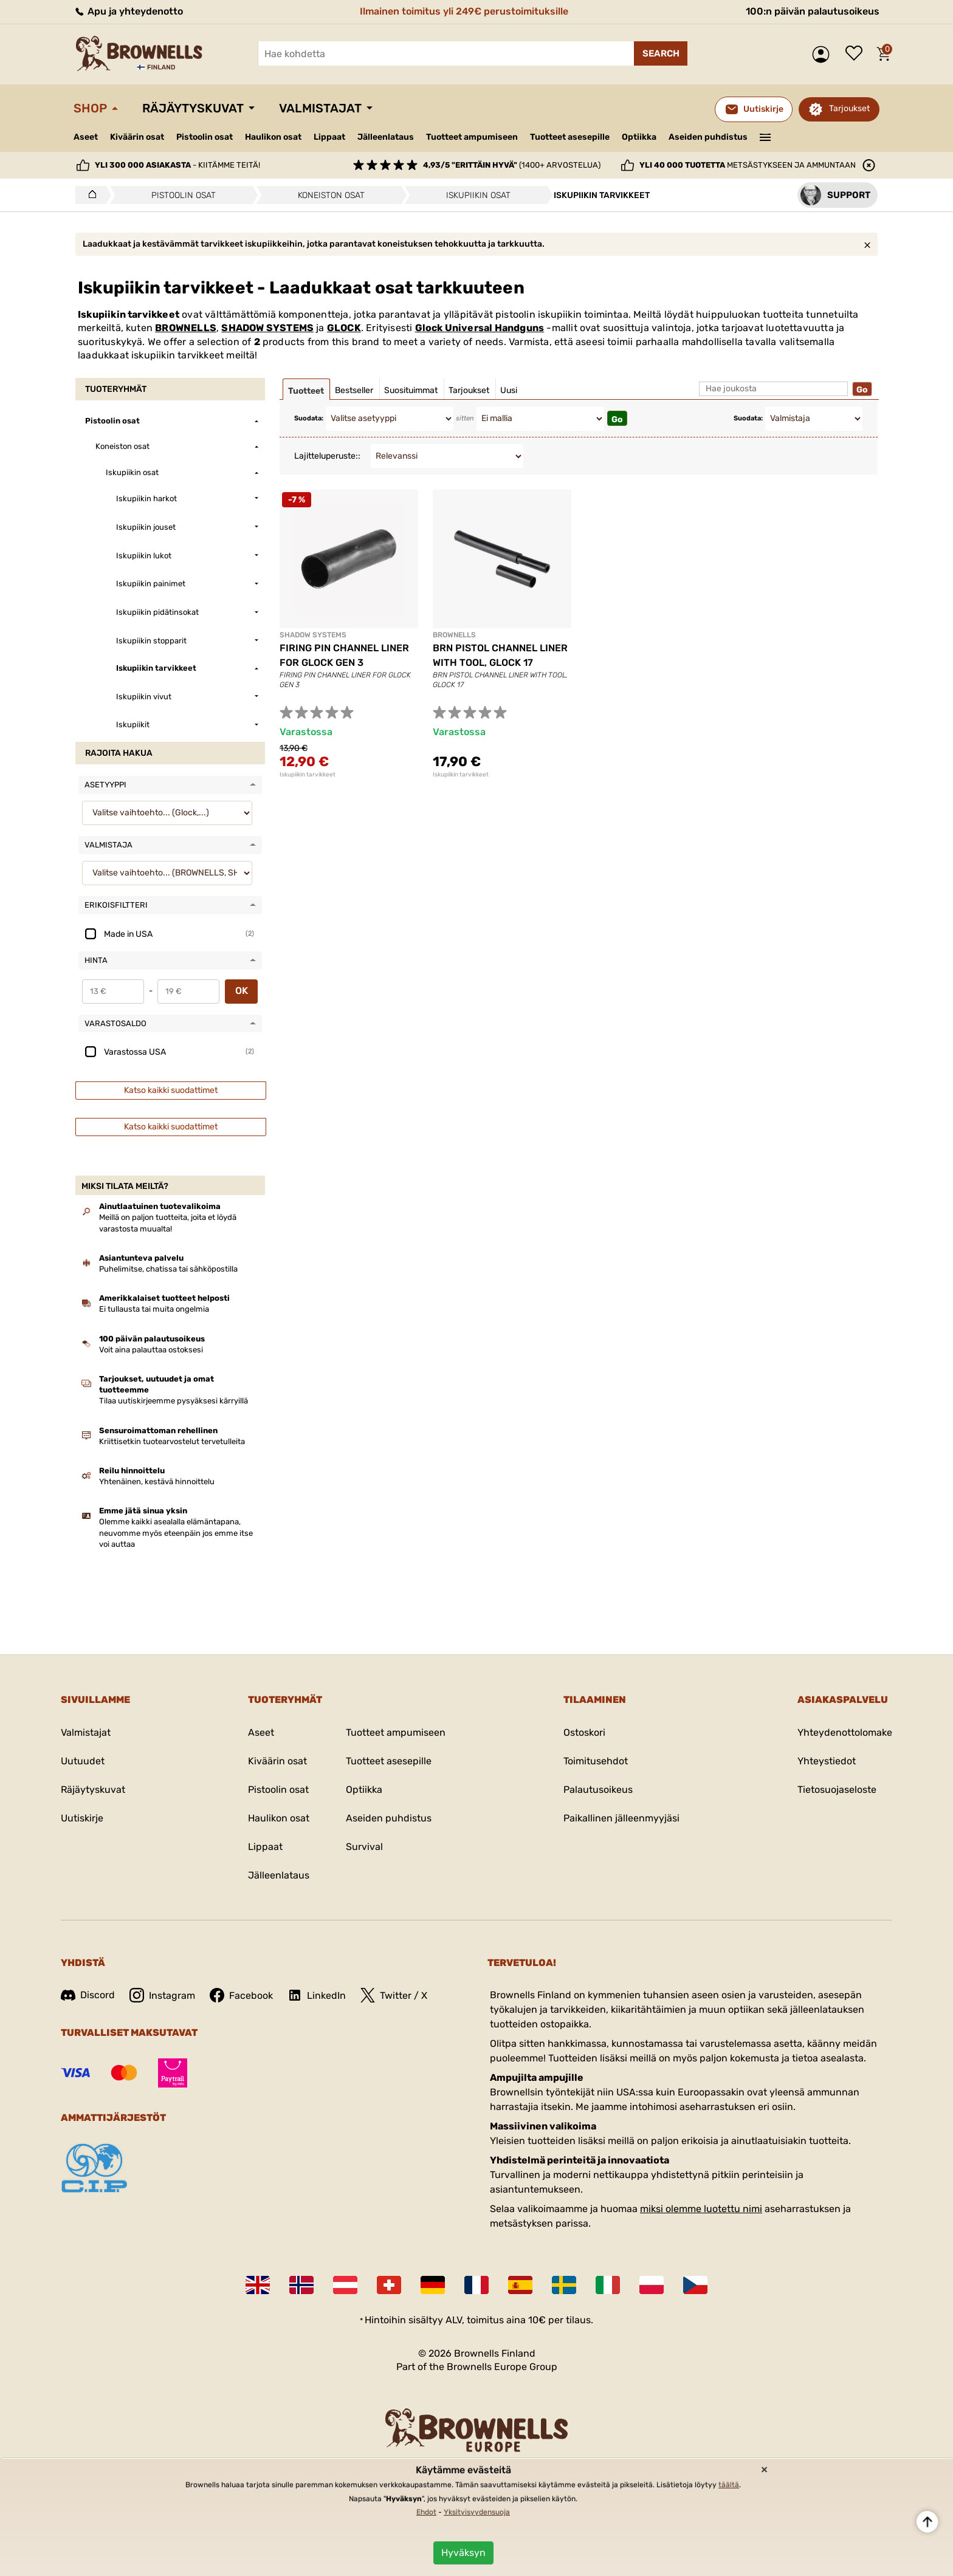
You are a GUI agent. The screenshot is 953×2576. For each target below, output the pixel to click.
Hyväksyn (463, 2552)
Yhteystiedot (826, 1761)
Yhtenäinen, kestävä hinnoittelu (157, 1481)
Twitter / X (393, 1995)
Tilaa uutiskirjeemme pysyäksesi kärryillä (173, 1400)
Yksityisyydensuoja (477, 2512)
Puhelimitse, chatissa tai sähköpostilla (168, 1268)
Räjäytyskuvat (193, 108)
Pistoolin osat (204, 137)
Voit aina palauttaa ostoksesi (151, 1349)
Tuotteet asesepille (570, 137)
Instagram (162, 1995)
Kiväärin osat (137, 137)
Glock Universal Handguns (480, 328)
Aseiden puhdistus (708, 137)
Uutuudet (83, 1761)
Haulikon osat (273, 137)
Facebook (241, 1995)
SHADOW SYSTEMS (267, 328)
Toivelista (857, 54)
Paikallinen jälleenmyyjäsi (621, 1818)
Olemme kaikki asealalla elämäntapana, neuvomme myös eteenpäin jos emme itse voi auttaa (176, 1532)
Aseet (86, 137)
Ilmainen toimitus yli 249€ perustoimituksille (464, 11)
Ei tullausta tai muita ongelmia (154, 1309)
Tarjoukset (849, 108)
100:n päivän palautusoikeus (812, 11)
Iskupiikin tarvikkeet (307, 774)
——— (765, 136)
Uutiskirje (82, 1818)
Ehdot (426, 2512)
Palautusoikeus (598, 1789)
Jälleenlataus (385, 137)
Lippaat (329, 137)
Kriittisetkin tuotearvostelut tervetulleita (172, 1441)
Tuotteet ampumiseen (472, 137)
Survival (364, 1846)
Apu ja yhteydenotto (128, 11)
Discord (88, 1995)
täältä (728, 2485)
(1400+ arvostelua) (511, 165)
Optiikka (639, 137)
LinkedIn (316, 1995)
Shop (90, 108)
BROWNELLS (185, 328)
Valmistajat (320, 108)
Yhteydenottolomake (844, 1732)
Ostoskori (584, 1732)
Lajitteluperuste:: (327, 456)
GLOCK (344, 328)
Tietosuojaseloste (836, 1789)
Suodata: (308, 418)
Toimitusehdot (595, 1761)
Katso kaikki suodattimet (171, 1090)
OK (241, 990)
